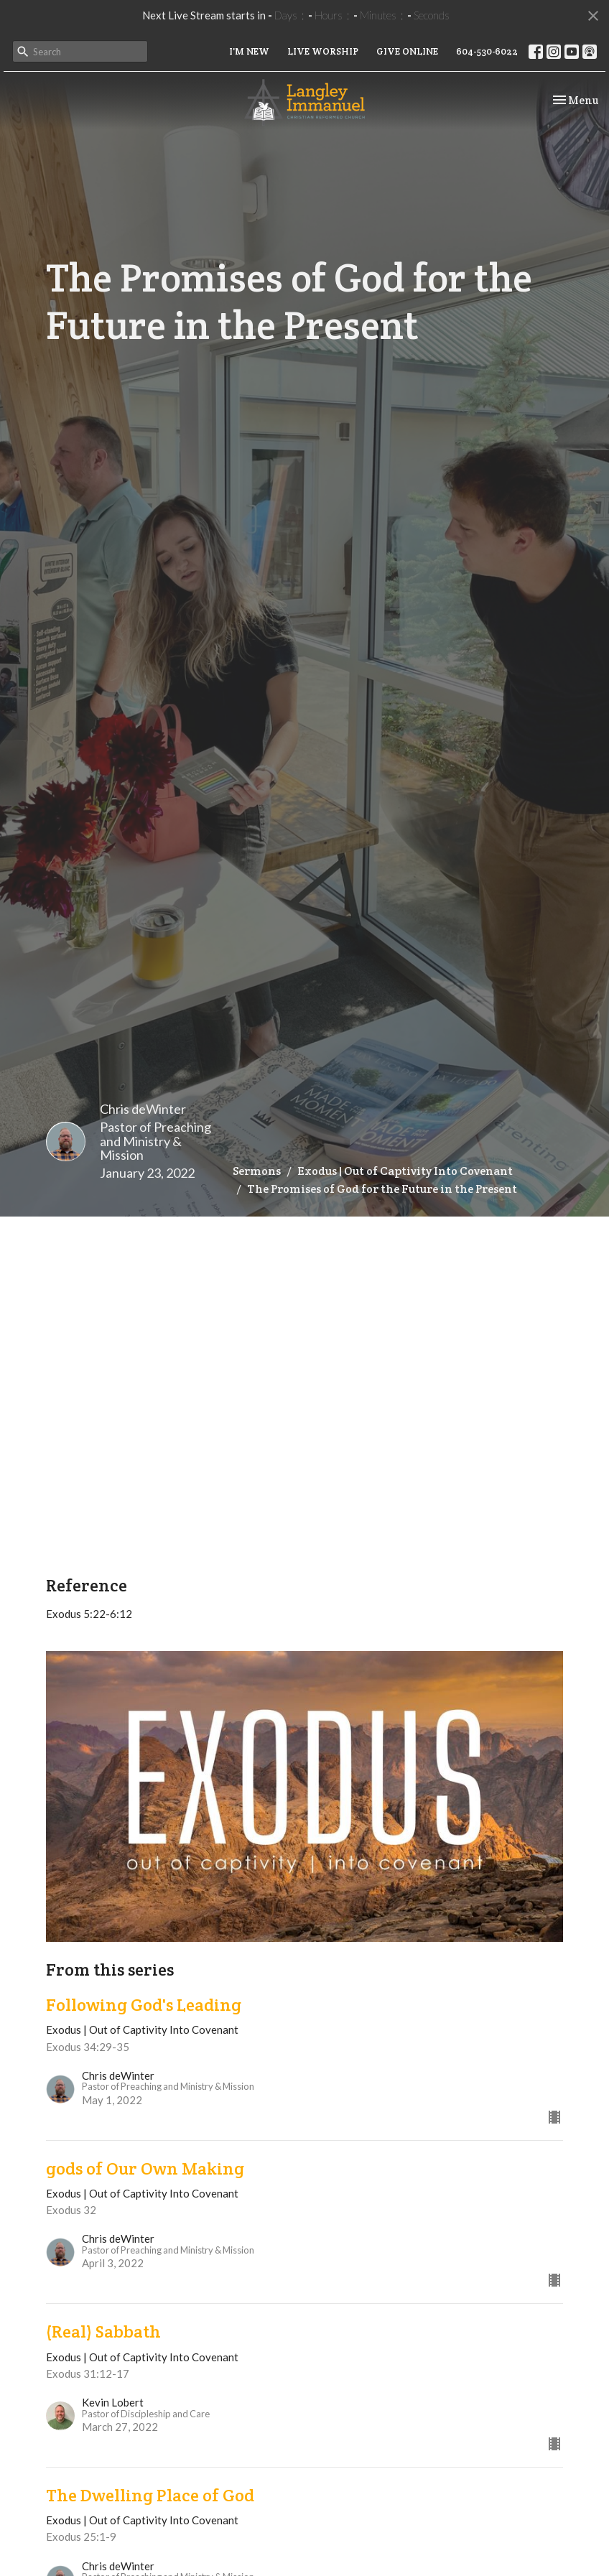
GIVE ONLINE (407, 51)
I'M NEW (249, 51)
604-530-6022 (487, 51)
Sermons (257, 1170)
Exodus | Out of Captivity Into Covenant (405, 1170)
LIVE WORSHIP (322, 51)
